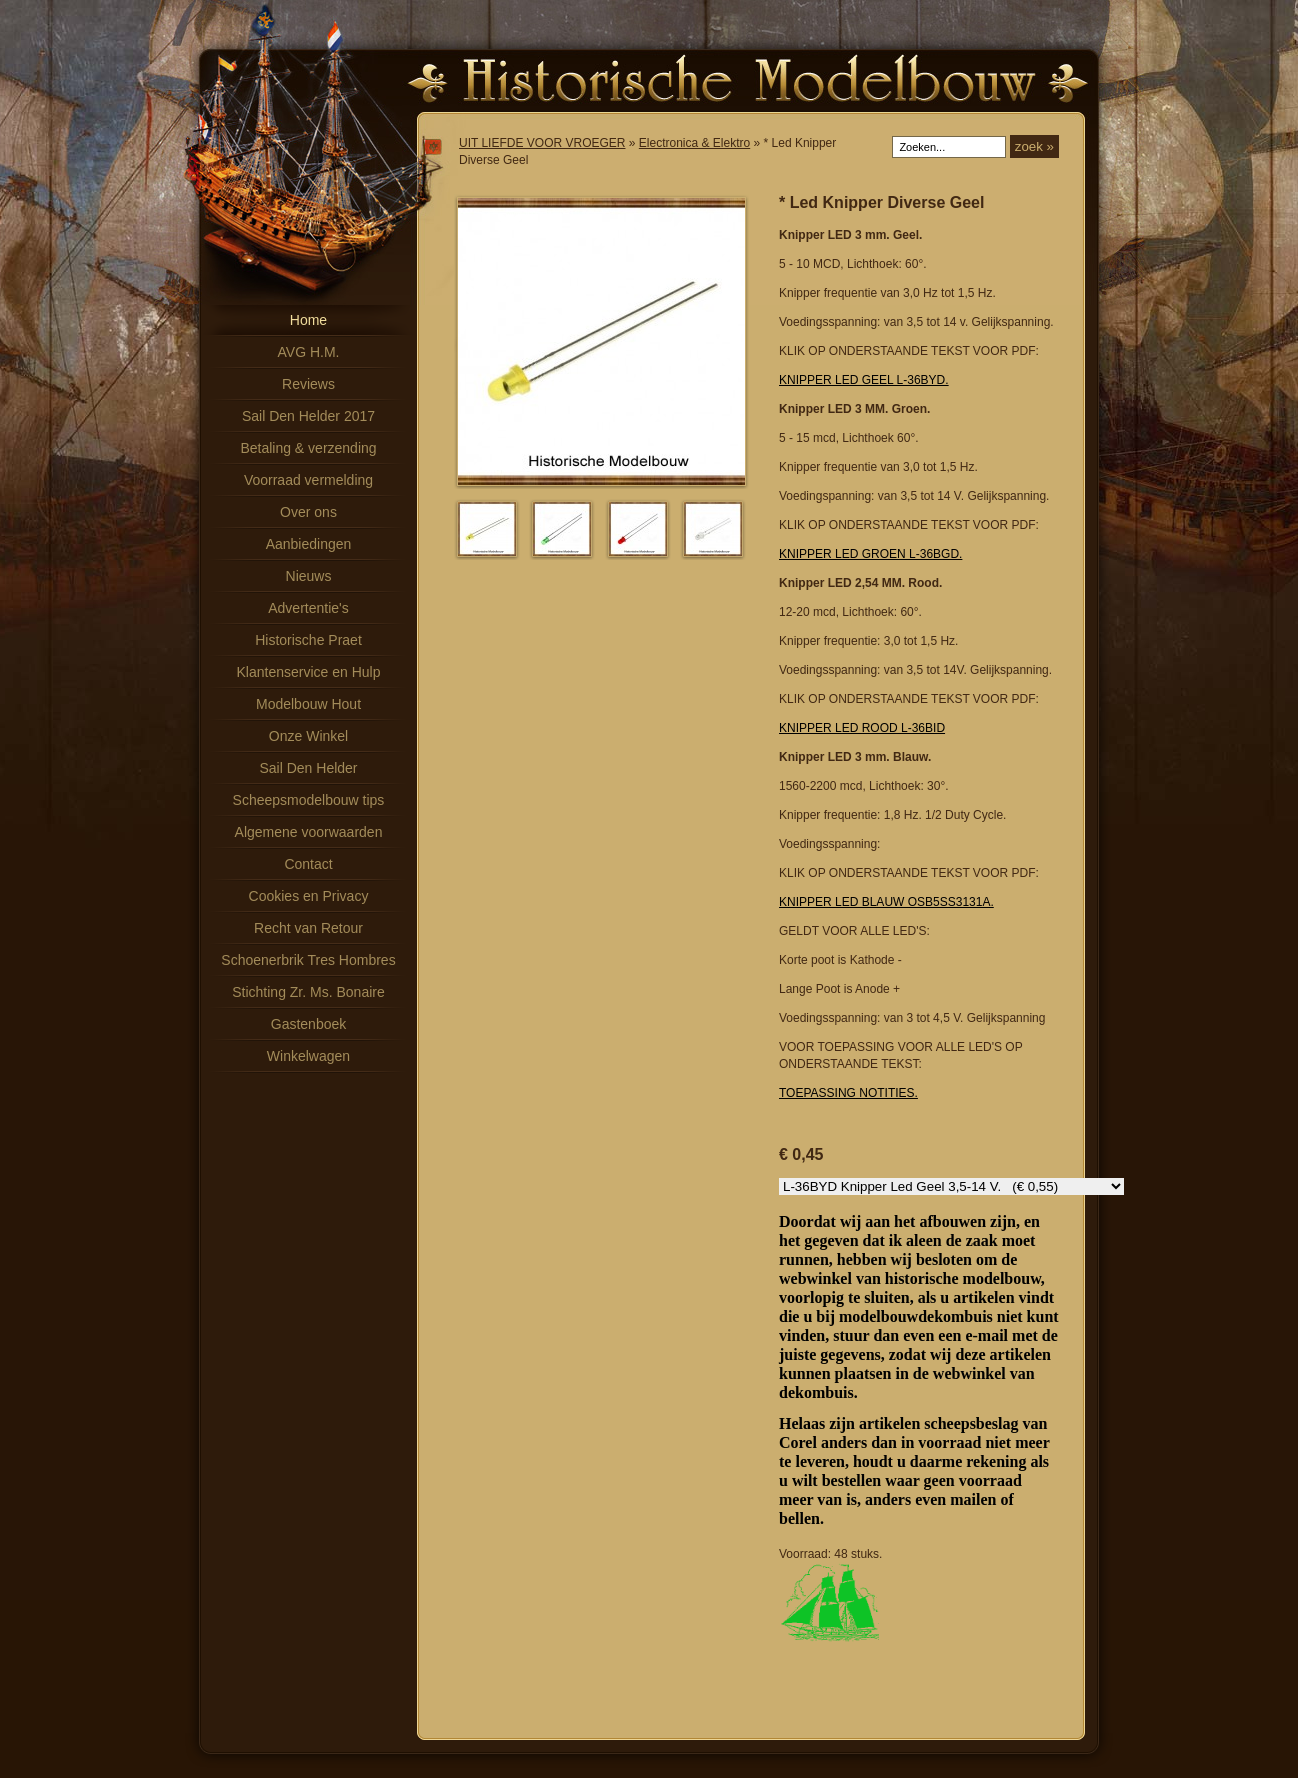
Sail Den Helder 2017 (308, 416)
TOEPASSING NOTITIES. (848, 1093)
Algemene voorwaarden (309, 832)
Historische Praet (308, 640)
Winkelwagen (308, 1056)
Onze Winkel (308, 736)
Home (308, 320)
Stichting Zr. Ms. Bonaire (308, 992)
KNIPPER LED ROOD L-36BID (862, 728)
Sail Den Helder (308, 768)
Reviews (308, 384)
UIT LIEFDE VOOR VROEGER (542, 143)
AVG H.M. (309, 352)
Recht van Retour (308, 928)
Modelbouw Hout (308, 704)
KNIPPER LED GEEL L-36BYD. (864, 380)
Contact (308, 864)
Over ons (308, 512)
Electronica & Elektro (694, 143)
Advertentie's (308, 608)
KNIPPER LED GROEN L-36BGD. (870, 554)
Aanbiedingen (309, 544)
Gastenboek (309, 1024)
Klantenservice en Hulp (309, 672)
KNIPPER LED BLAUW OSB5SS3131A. (886, 902)
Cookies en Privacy (309, 896)
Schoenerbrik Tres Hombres (308, 960)
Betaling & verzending (308, 448)
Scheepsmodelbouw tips (309, 800)
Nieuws (309, 576)
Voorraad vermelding (308, 480)
